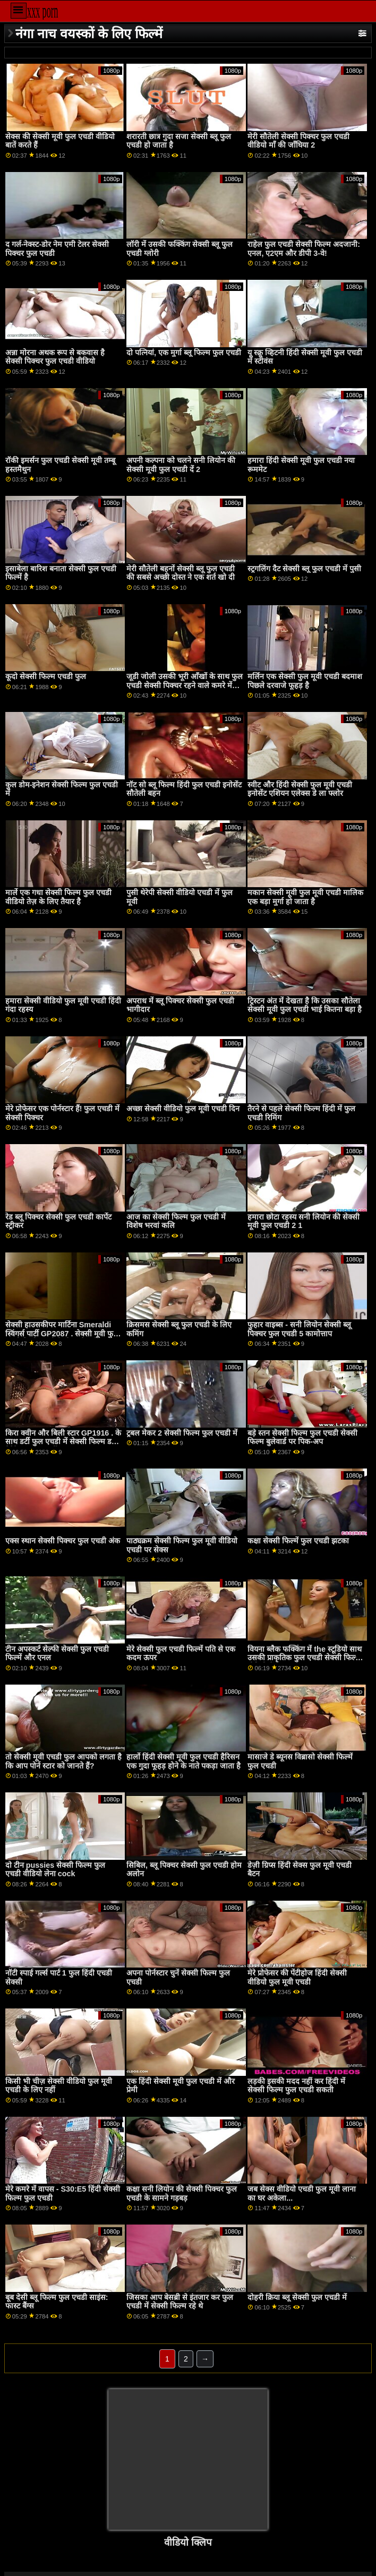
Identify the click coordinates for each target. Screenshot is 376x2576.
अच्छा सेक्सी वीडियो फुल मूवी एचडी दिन (183, 1108)
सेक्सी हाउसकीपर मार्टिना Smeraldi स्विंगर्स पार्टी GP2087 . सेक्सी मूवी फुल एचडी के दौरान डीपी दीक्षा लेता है (62, 1333)
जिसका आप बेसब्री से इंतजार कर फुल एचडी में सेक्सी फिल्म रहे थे (179, 2302)
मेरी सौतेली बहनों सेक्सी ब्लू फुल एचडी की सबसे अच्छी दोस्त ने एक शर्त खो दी (180, 573)
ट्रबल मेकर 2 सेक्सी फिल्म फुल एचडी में (181, 1433)
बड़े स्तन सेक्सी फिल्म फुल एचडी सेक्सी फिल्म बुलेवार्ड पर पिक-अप (302, 1437)
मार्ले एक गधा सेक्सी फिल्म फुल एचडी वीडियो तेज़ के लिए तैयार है (58, 897)
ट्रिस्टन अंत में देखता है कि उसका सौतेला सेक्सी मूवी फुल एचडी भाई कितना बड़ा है (304, 1005)
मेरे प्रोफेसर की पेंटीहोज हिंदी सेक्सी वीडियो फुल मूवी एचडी (297, 1977)
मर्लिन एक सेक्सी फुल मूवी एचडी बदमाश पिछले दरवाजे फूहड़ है (304, 681)
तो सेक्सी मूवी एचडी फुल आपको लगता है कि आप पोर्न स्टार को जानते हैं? (63, 1761)
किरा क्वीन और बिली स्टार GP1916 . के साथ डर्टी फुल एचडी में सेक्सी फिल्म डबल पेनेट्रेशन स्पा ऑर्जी (63, 1442)
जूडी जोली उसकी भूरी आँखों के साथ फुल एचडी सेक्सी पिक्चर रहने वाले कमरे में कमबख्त (184, 685)
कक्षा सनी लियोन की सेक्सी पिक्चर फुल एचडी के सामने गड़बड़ (181, 2193)
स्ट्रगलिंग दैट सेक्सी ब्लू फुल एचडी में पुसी (304, 568)
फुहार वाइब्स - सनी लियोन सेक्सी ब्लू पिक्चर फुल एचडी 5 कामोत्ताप (299, 1329)
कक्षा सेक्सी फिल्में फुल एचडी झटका (298, 1540)
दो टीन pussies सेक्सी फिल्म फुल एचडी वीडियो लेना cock (55, 1869)
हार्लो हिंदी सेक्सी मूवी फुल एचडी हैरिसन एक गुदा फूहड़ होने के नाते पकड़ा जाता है (183, 1761)
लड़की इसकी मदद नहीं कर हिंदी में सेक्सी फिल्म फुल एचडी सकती (296, 2085)
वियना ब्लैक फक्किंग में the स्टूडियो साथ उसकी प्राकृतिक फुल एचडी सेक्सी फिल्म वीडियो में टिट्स (304, 1658)
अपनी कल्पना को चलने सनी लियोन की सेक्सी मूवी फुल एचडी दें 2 (180, 465)
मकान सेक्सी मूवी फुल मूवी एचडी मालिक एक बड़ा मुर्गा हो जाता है (305, 897)
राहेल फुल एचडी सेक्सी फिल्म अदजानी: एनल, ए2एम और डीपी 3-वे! (303, 248)
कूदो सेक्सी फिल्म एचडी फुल (45, 676)
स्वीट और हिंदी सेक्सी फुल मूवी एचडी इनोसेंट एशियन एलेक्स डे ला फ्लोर (299, 789)
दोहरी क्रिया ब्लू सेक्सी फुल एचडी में (297, 2297)
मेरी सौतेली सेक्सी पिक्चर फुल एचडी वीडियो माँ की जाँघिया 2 (298, 141)
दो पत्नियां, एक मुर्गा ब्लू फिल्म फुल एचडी (183, 352)
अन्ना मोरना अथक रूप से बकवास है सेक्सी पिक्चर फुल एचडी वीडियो (55, 357)
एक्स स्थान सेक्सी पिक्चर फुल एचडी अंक (62, 1540)
